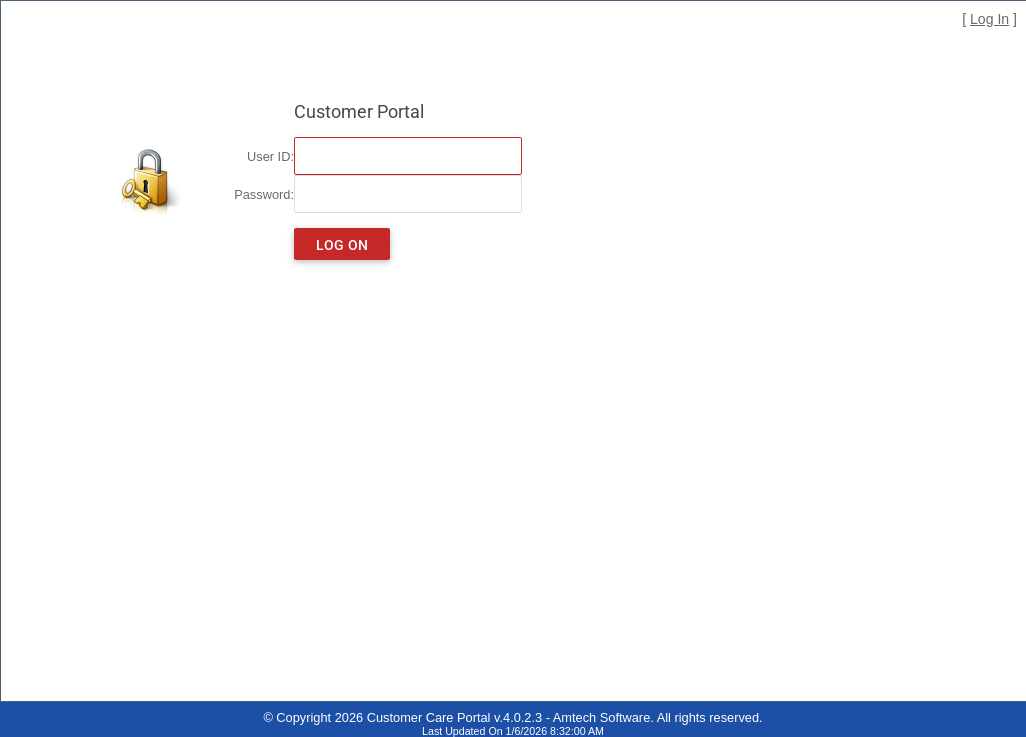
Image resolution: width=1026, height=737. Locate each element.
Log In (989, 19)
